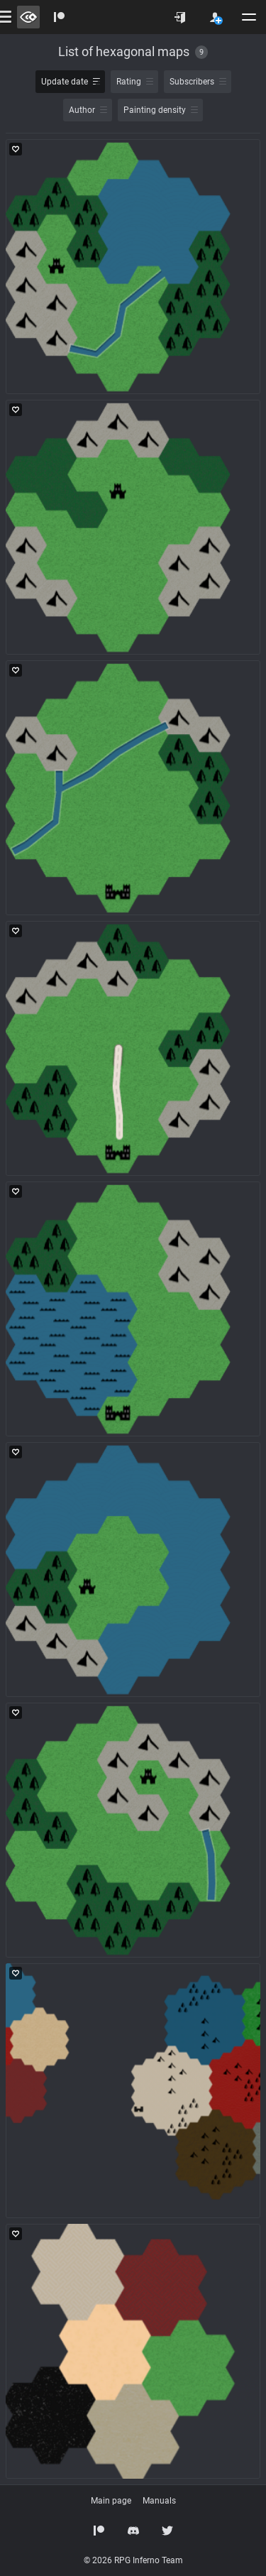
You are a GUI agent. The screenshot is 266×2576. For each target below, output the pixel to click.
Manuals (159, 2500)
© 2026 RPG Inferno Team (133, 2560)
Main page (111, 2500)
